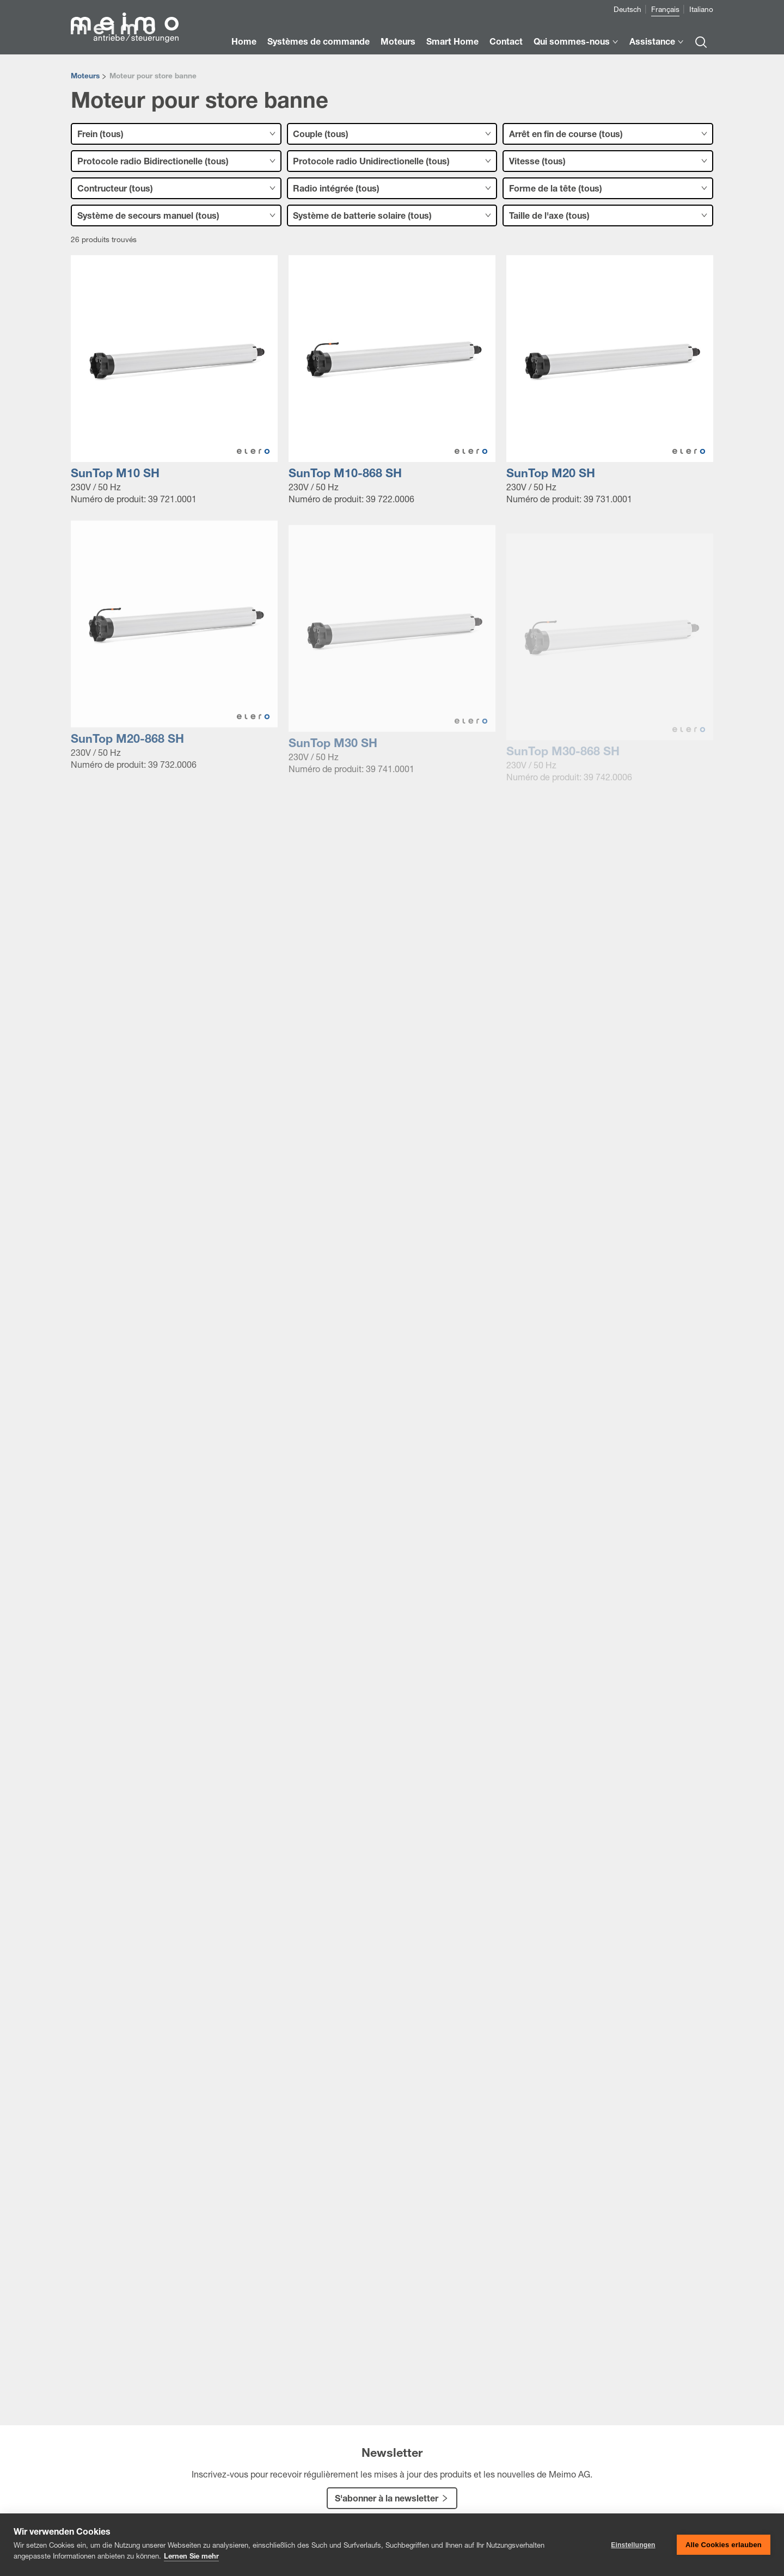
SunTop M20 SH (550, 474)
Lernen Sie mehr (191, 2557)
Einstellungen (633, 2545)
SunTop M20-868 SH (127, 746)
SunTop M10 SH (115, 474)
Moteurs (85, 77)
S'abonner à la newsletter (386, 2499)
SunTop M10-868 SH (345, 474)
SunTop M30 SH (333, 755)
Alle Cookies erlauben (723, 2545)
